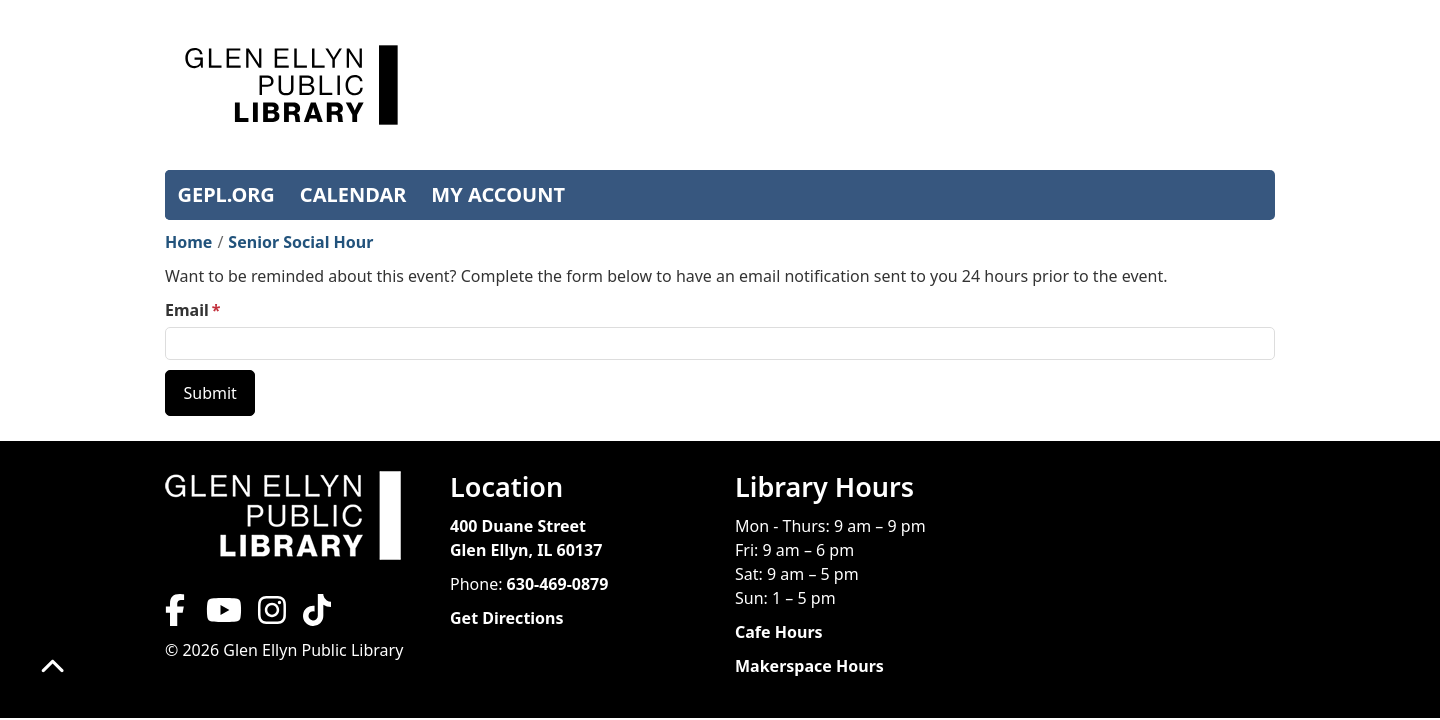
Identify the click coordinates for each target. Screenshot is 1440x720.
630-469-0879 (558, 584)
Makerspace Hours (809, 666)
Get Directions (507, 618)
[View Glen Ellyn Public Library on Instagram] (272, 616)
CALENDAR (353, 194)
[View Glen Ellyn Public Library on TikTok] (315, 616)
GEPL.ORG (226, 194)
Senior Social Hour (300, 242)
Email (187, 310)
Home (188, 242)
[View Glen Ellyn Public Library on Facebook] (177, 616)
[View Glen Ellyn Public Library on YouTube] (222, 616)
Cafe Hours (779, 632)
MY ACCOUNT (498, 194)
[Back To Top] (52, 667)
